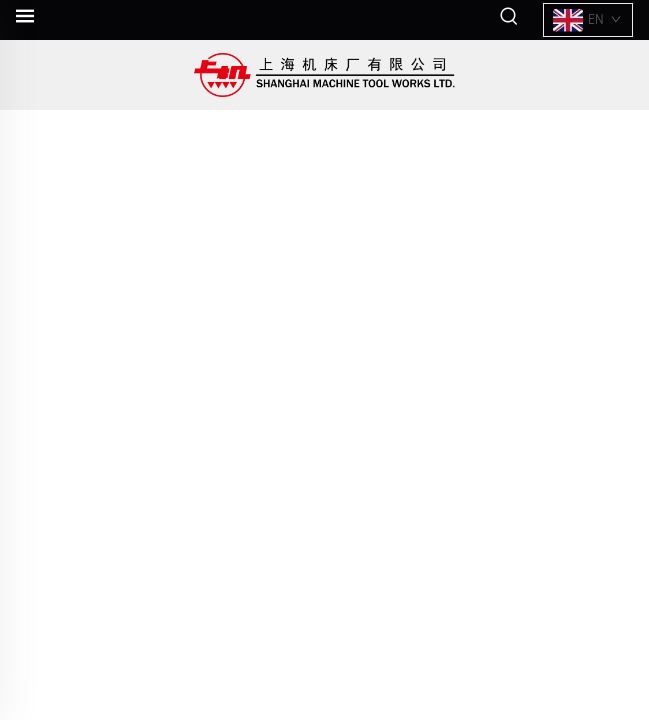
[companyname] (324, 75)
